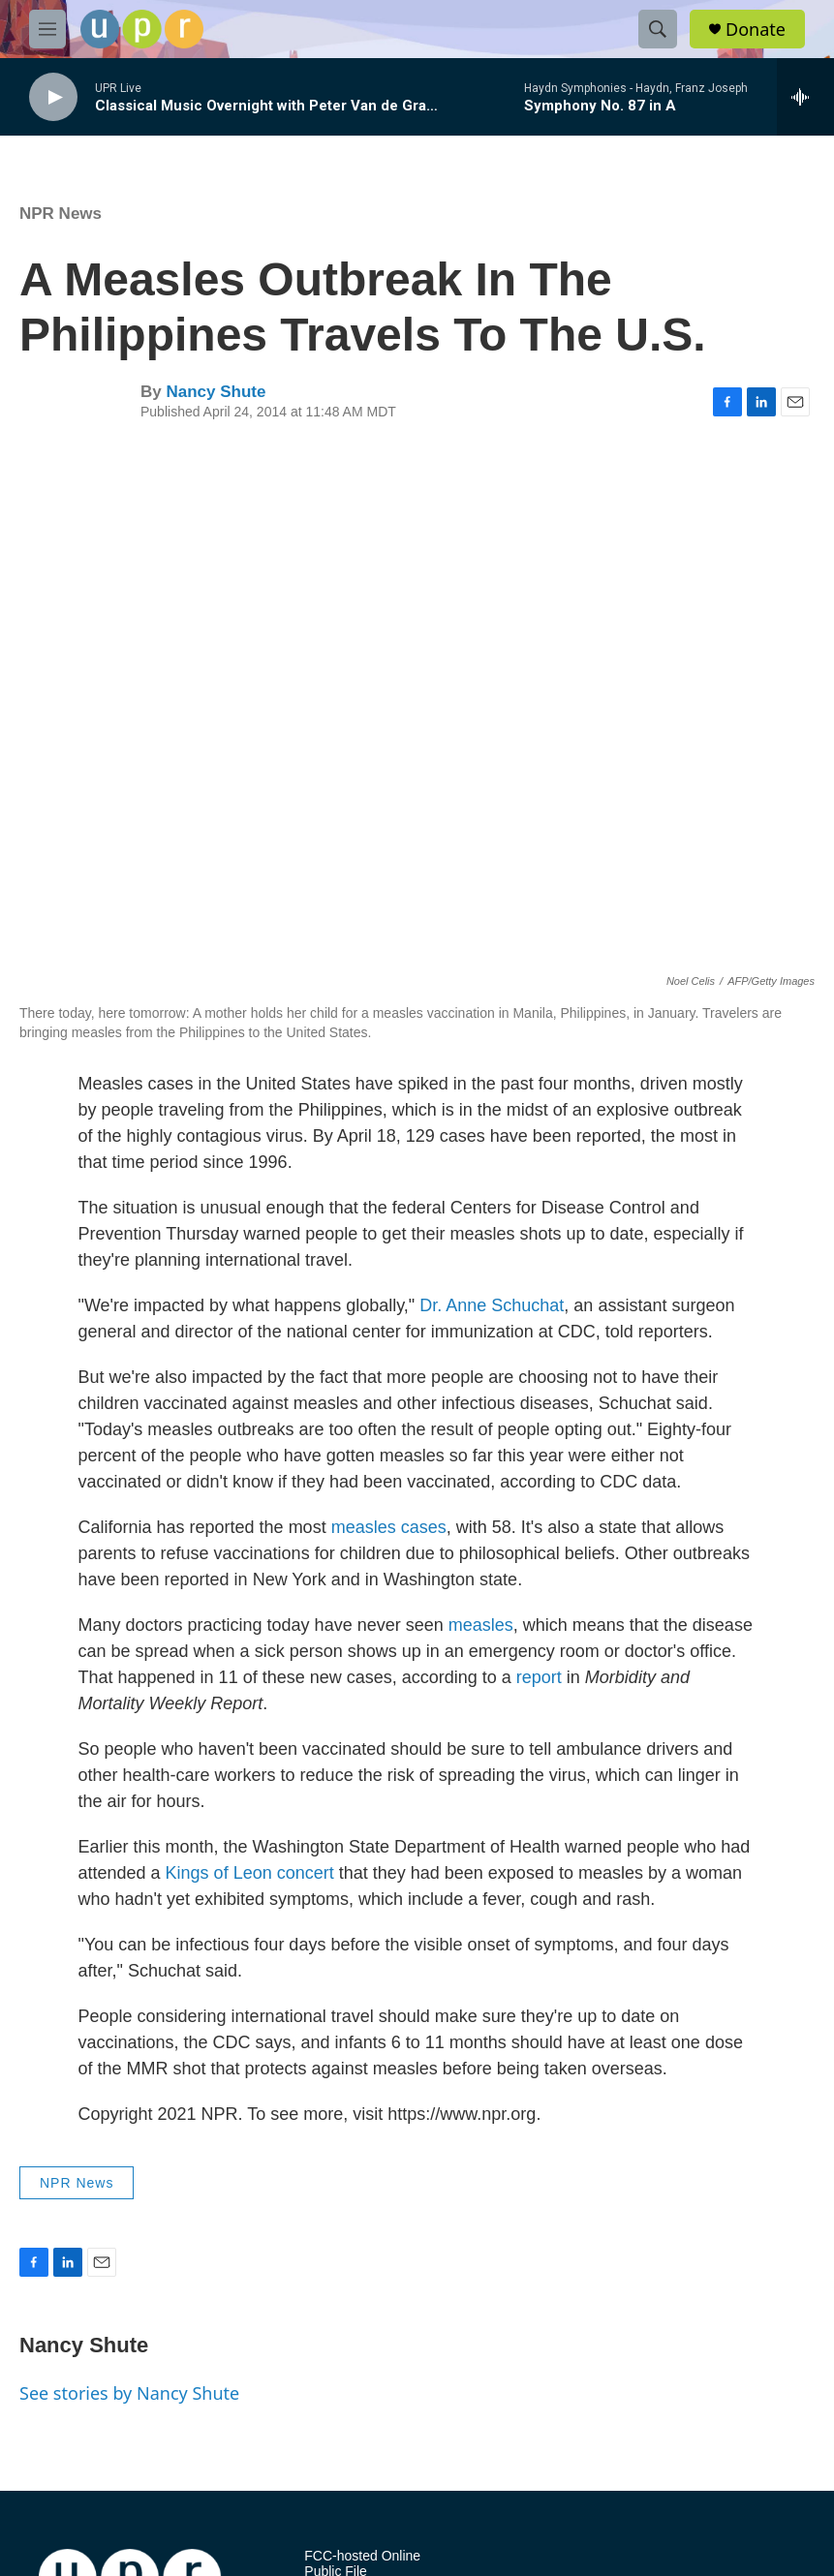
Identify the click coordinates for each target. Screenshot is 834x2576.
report (539, 1677)
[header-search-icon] (657, 29)
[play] (53, 97)
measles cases (389, 1527)
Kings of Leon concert (250, 1873)
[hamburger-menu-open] (47, 29)
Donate (756, 29)
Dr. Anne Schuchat (491, 1305)
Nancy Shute (215, 392)
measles (480, 1625)
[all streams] (805, 97)
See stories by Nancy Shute (129, 2393)
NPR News (60, 213)
